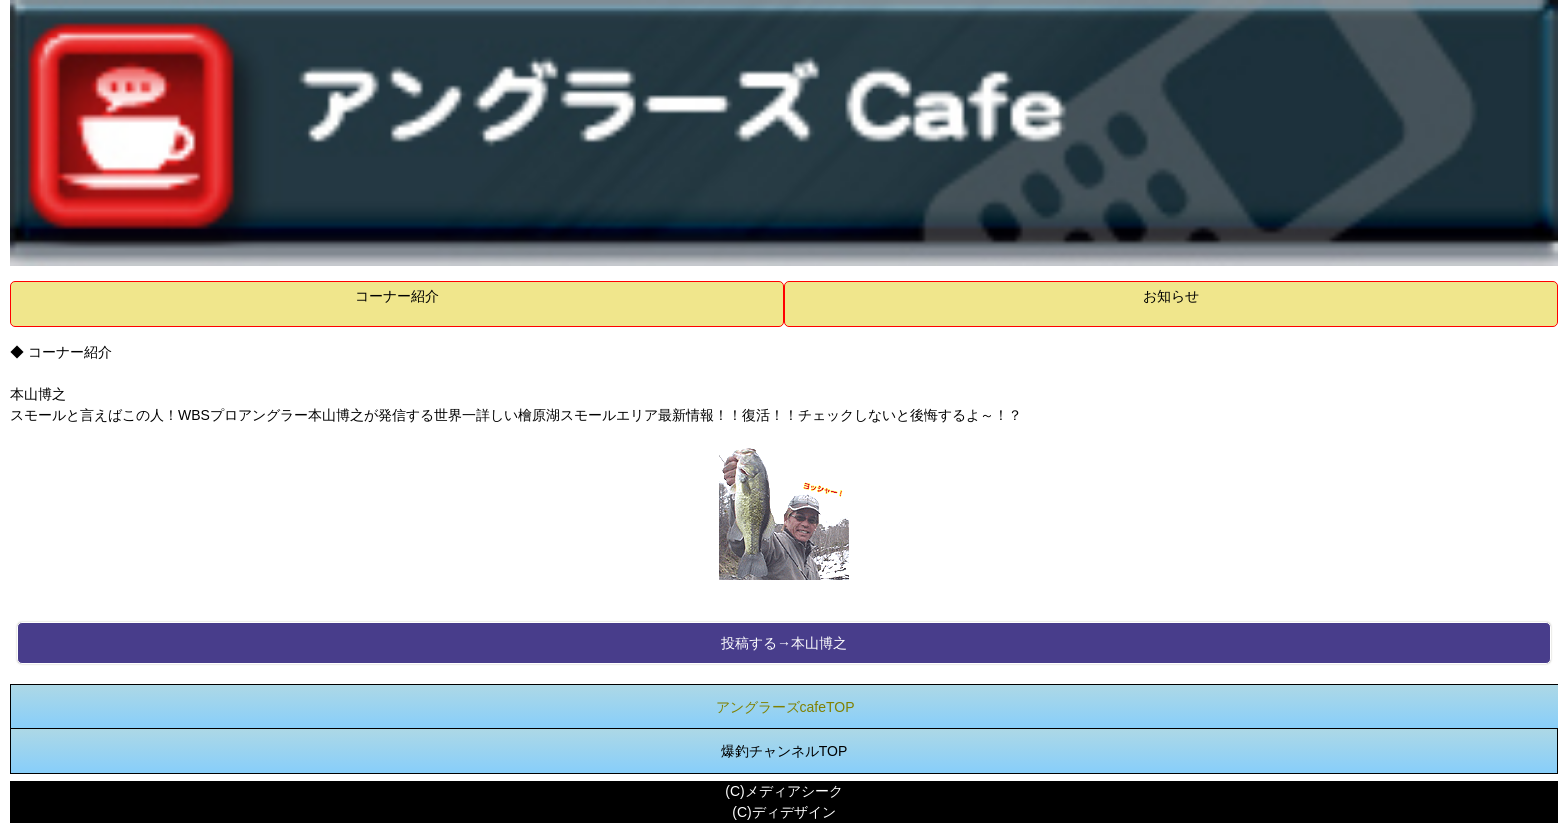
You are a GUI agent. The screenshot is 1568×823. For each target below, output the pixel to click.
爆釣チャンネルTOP (784, 751)
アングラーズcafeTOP (785, 707)
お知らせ (1171, 296)
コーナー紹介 (397, 296)
